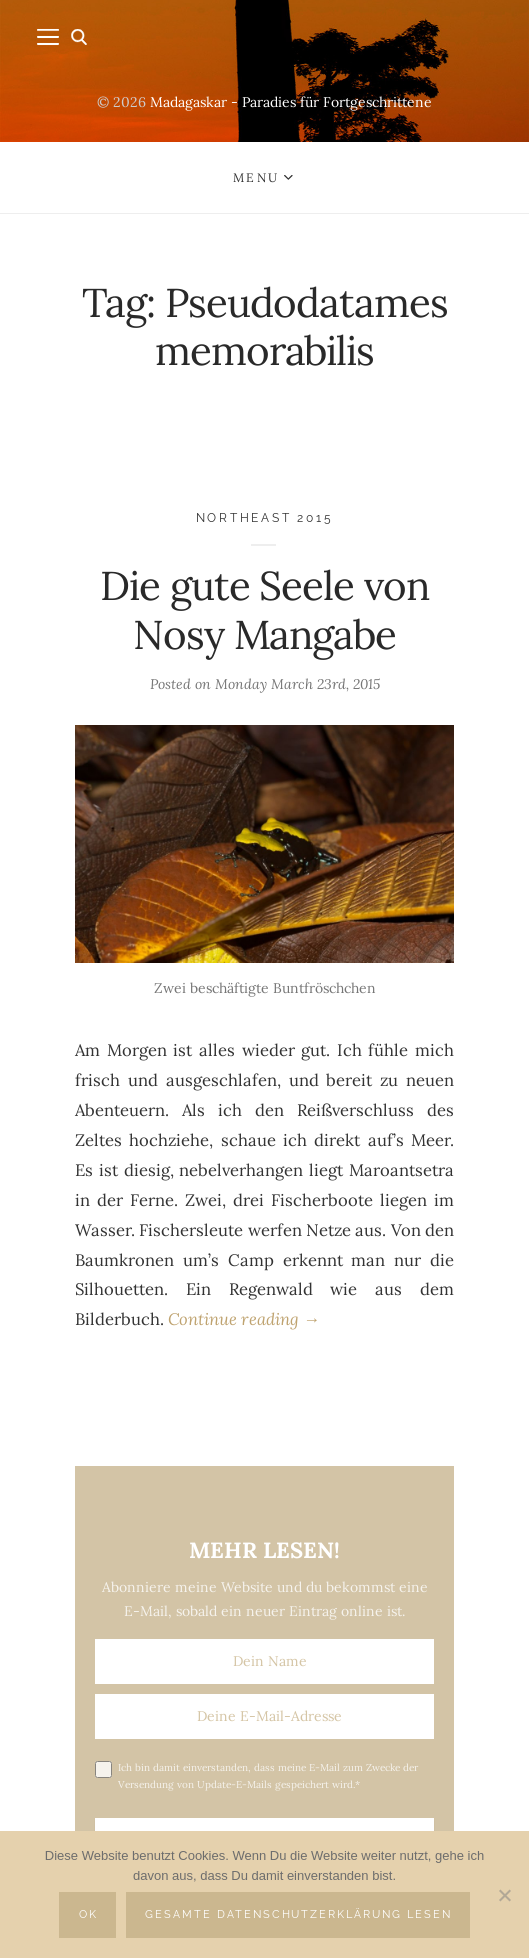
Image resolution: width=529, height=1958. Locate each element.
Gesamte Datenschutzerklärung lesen (298, 1914)
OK (88, 1914)
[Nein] (504, 1895)
